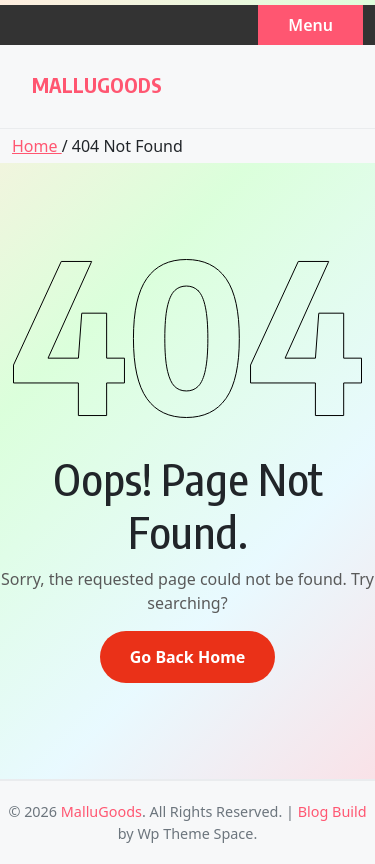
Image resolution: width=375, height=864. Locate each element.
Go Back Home (188, 657)
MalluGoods (97, 84)
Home (37, 146)
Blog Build (332, 811)
